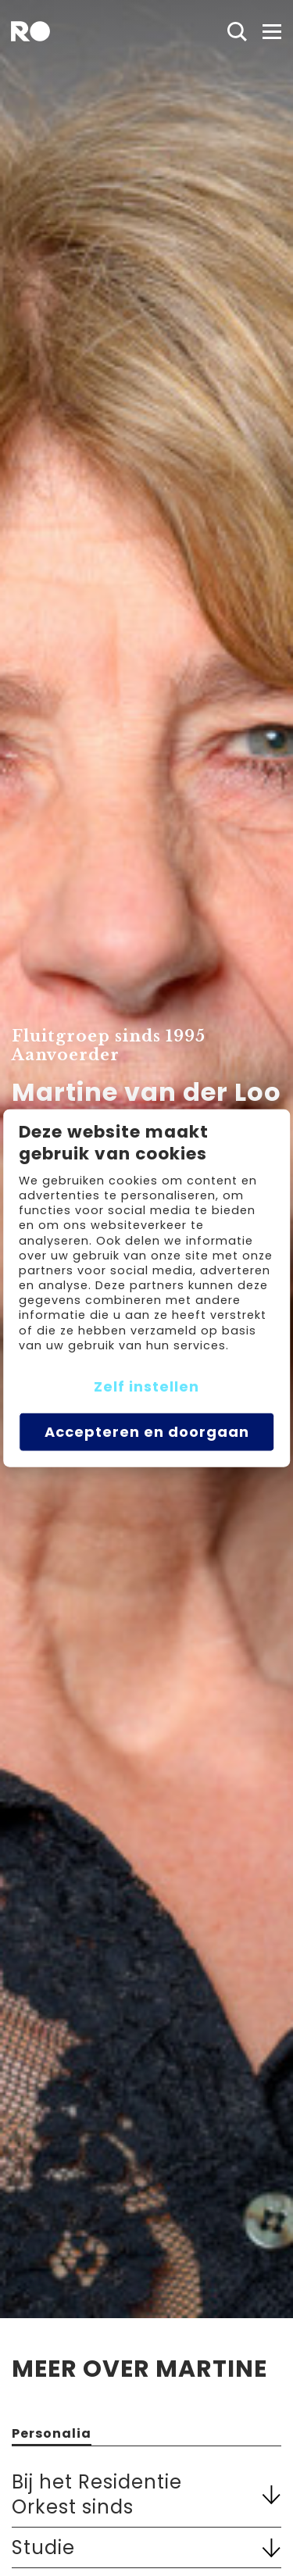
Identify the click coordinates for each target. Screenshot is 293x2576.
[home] (30, 31)
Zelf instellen (146, 1386)
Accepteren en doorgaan (147, 1432)
